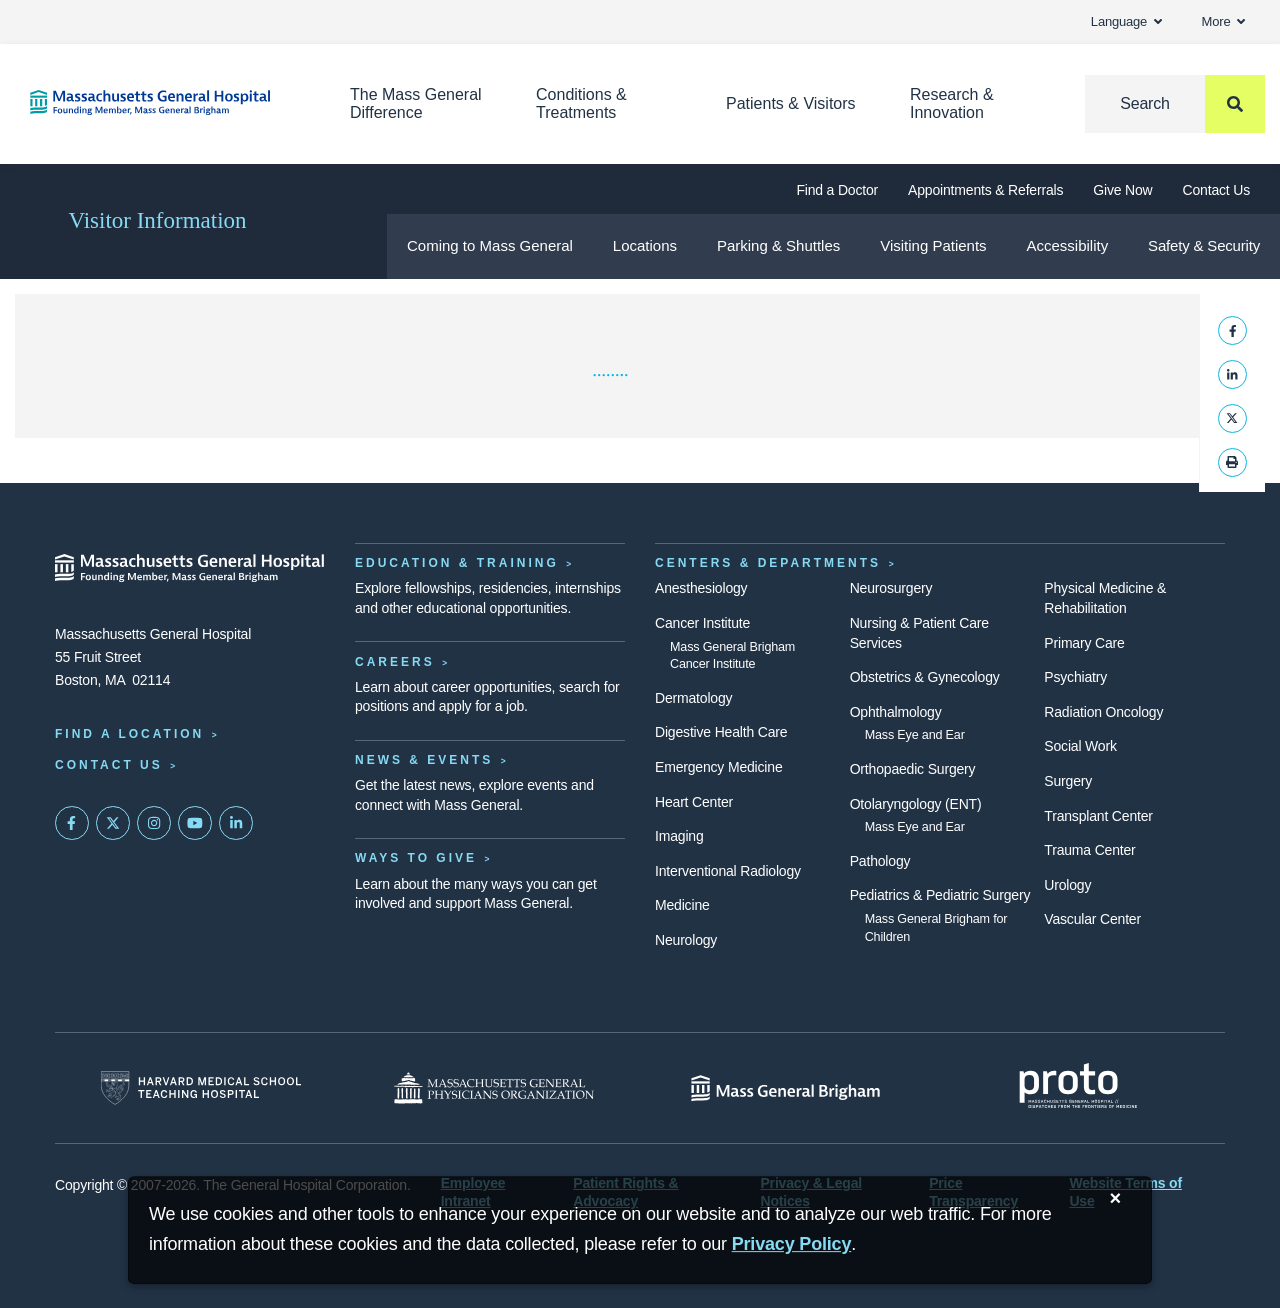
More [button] (1223, 21)
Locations (645, 245)
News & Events (424, 760)
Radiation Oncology (1103, 712)
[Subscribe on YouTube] (195, 823)
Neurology (686, 940)
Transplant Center (1098, 816)
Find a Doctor (837, 190)
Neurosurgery (891, 588)
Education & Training (457, 563)
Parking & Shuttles (778, 245)
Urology (1067, 885)
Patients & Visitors (791, 103)
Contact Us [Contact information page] (109, 765)
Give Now (1122, 190)
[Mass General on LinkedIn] (236, 823)
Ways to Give (416, 858)
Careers (395, 662)
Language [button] (1126, 21)
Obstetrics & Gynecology (925, 677)
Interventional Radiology (728, 871)
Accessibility (1068, 245)
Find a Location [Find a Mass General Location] (129, 734)
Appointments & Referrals (985, 190)
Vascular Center (1092, 919)
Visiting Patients (933, 245)
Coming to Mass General (490, 245)
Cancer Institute (702, 623)
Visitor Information (157, 220)
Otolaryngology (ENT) (916, 804)
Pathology (880, 861)
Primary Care (1084, 643)
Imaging (679, 836)
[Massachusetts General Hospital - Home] (190, 568)
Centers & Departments (768, 563)
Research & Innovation (952, 103)
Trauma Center (1089, 850)
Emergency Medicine (718, 767)
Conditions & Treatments (581, 103)
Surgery (1068, 781)
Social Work (1080, 746)
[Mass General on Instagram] (154, 823)
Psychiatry (1075, 677)
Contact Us (1216, 190)
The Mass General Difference (416, 103)
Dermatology (693, 698)
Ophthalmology (896, 712)
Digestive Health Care (721, 732)
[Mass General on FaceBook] (72, 823)
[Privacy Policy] (792, 1244)
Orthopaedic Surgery (913, 769)
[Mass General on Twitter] (113, 823)
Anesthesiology (701, 588)
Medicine (682, 905)
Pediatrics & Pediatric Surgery (940, 895)
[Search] (1175, 104)
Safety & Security (1204, 245)
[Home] (160, 102)
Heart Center (694, 802)
